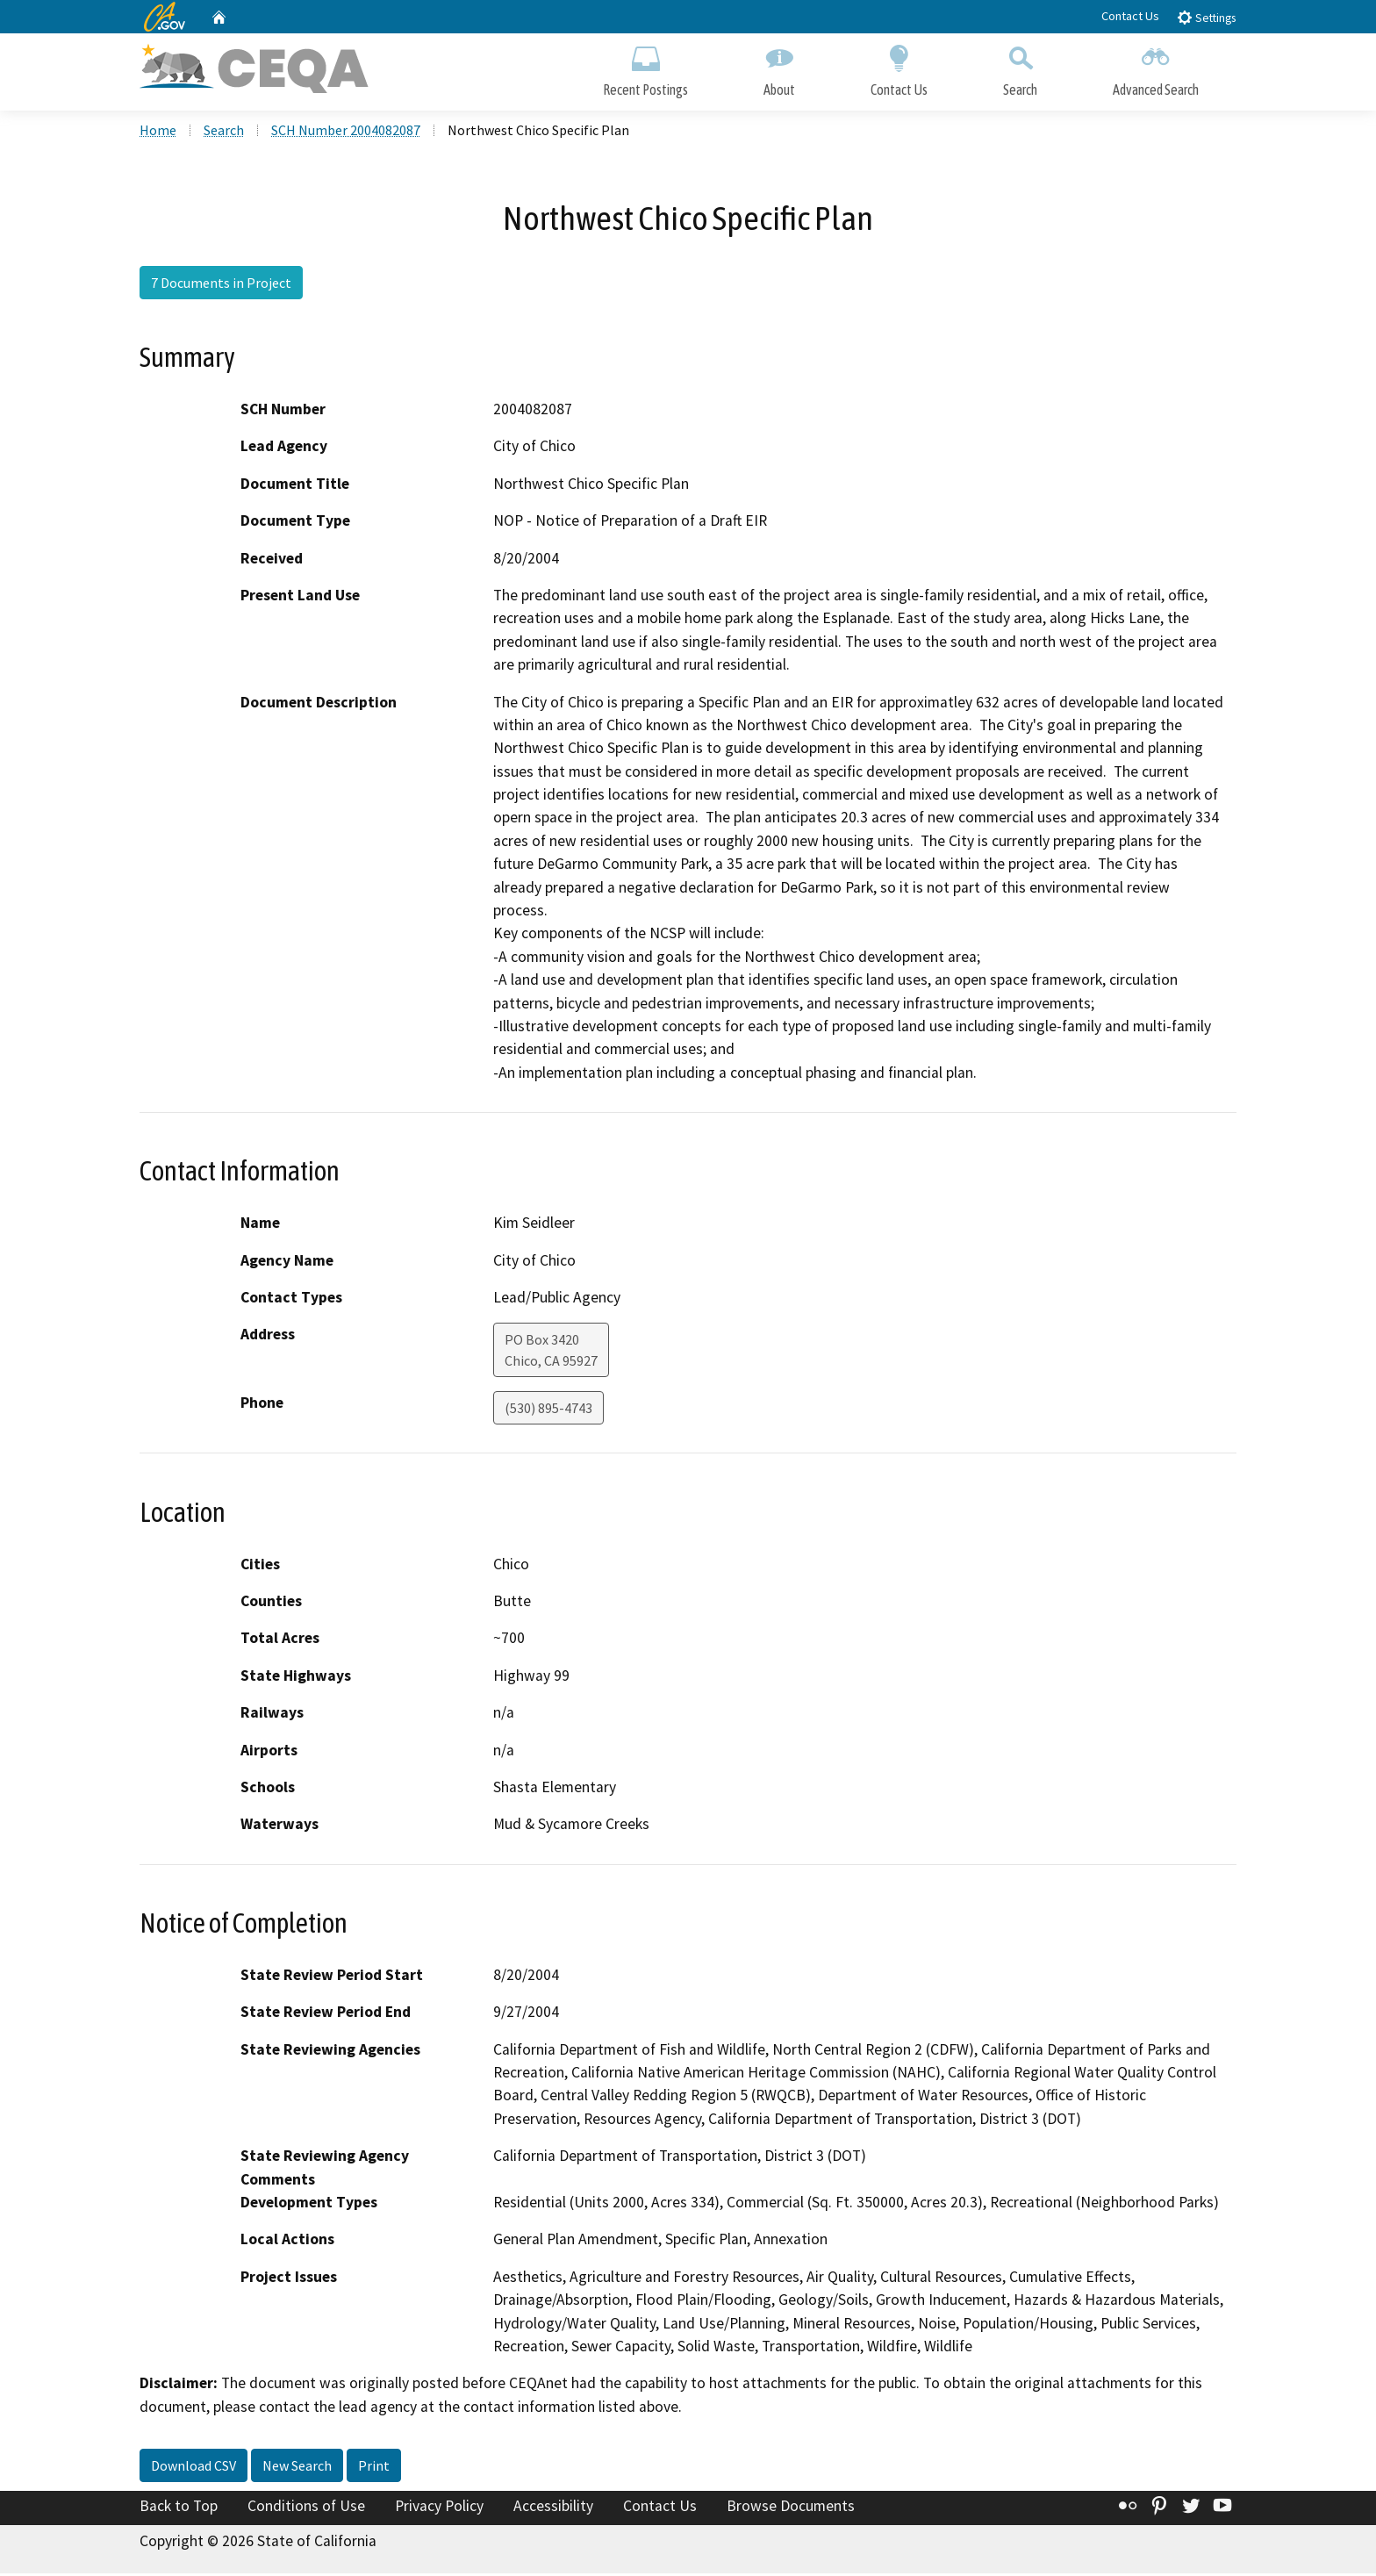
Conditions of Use (306, 2509)
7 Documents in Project (221, 285)
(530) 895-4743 (548, 1411)
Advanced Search (1155, 68)
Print (374, 2469)
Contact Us (1130, 16)
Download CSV (193, 2469)
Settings (1206, 17)
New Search (297, 2469)
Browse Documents (791, 2509)
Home (158, 132)
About (779, 68)
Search (1020, 68)
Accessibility (553, 2509)
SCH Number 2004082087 (345, 132)
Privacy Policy (439, 2509)
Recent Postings (645, 68)
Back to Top (179, 2509)
